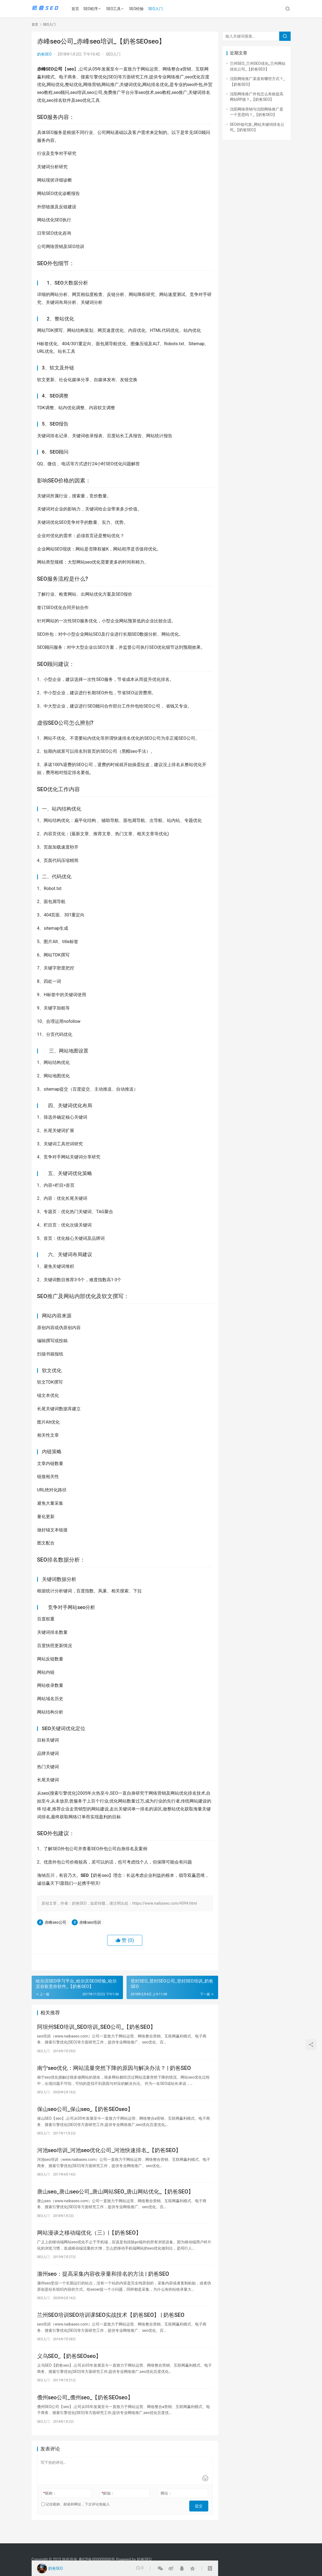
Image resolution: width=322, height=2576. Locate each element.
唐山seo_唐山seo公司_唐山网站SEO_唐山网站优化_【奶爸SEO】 (115, 2198)
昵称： (49, 2509)
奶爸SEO (44, 54)
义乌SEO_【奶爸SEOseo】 (69, 2369)
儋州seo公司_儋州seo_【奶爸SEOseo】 (85, 2412)
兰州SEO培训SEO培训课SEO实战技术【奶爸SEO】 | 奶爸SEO (111, 2327)
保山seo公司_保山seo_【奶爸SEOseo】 (85, 2113)
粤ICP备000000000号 (97, 2559)
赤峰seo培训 (90, 1922)
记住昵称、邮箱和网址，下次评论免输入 (75, 2520)
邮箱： (108, 2509)
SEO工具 (116, 9)
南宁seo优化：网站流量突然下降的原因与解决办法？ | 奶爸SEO (114, 2070)
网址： (166, 2509)
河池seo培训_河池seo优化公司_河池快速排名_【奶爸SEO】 (109, 2156)
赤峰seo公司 (55, 1922)
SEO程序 (93, 9)
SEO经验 (139, 9)
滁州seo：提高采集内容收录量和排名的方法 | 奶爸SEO (103, 2284)
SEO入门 (158, 9)
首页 (78, 9)
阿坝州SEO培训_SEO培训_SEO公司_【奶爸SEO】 (96, 2027)
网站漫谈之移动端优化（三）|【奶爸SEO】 (89, 2241)
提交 (200, 2520)
